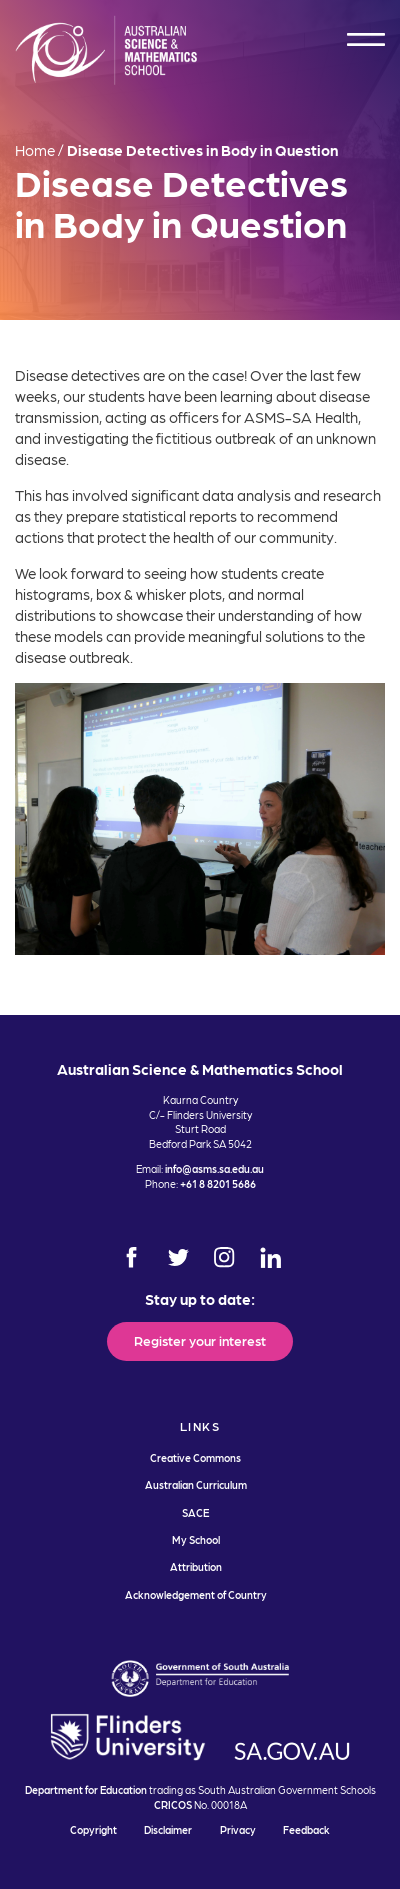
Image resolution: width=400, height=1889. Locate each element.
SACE (195, 1512)
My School (196, 1539)
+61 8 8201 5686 (218, 1183)
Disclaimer (168, 1829)
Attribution (196, 1566)
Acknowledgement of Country (196, 1594)
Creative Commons (195, 1457)
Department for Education (86, 1789)
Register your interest (200, 1340)
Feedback (306, 1829)
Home (35, 150)
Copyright (93, 1829)
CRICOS (173, 1804)
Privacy (238, 1829)
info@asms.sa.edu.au (214, 1168)
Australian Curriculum (196, 1484)
